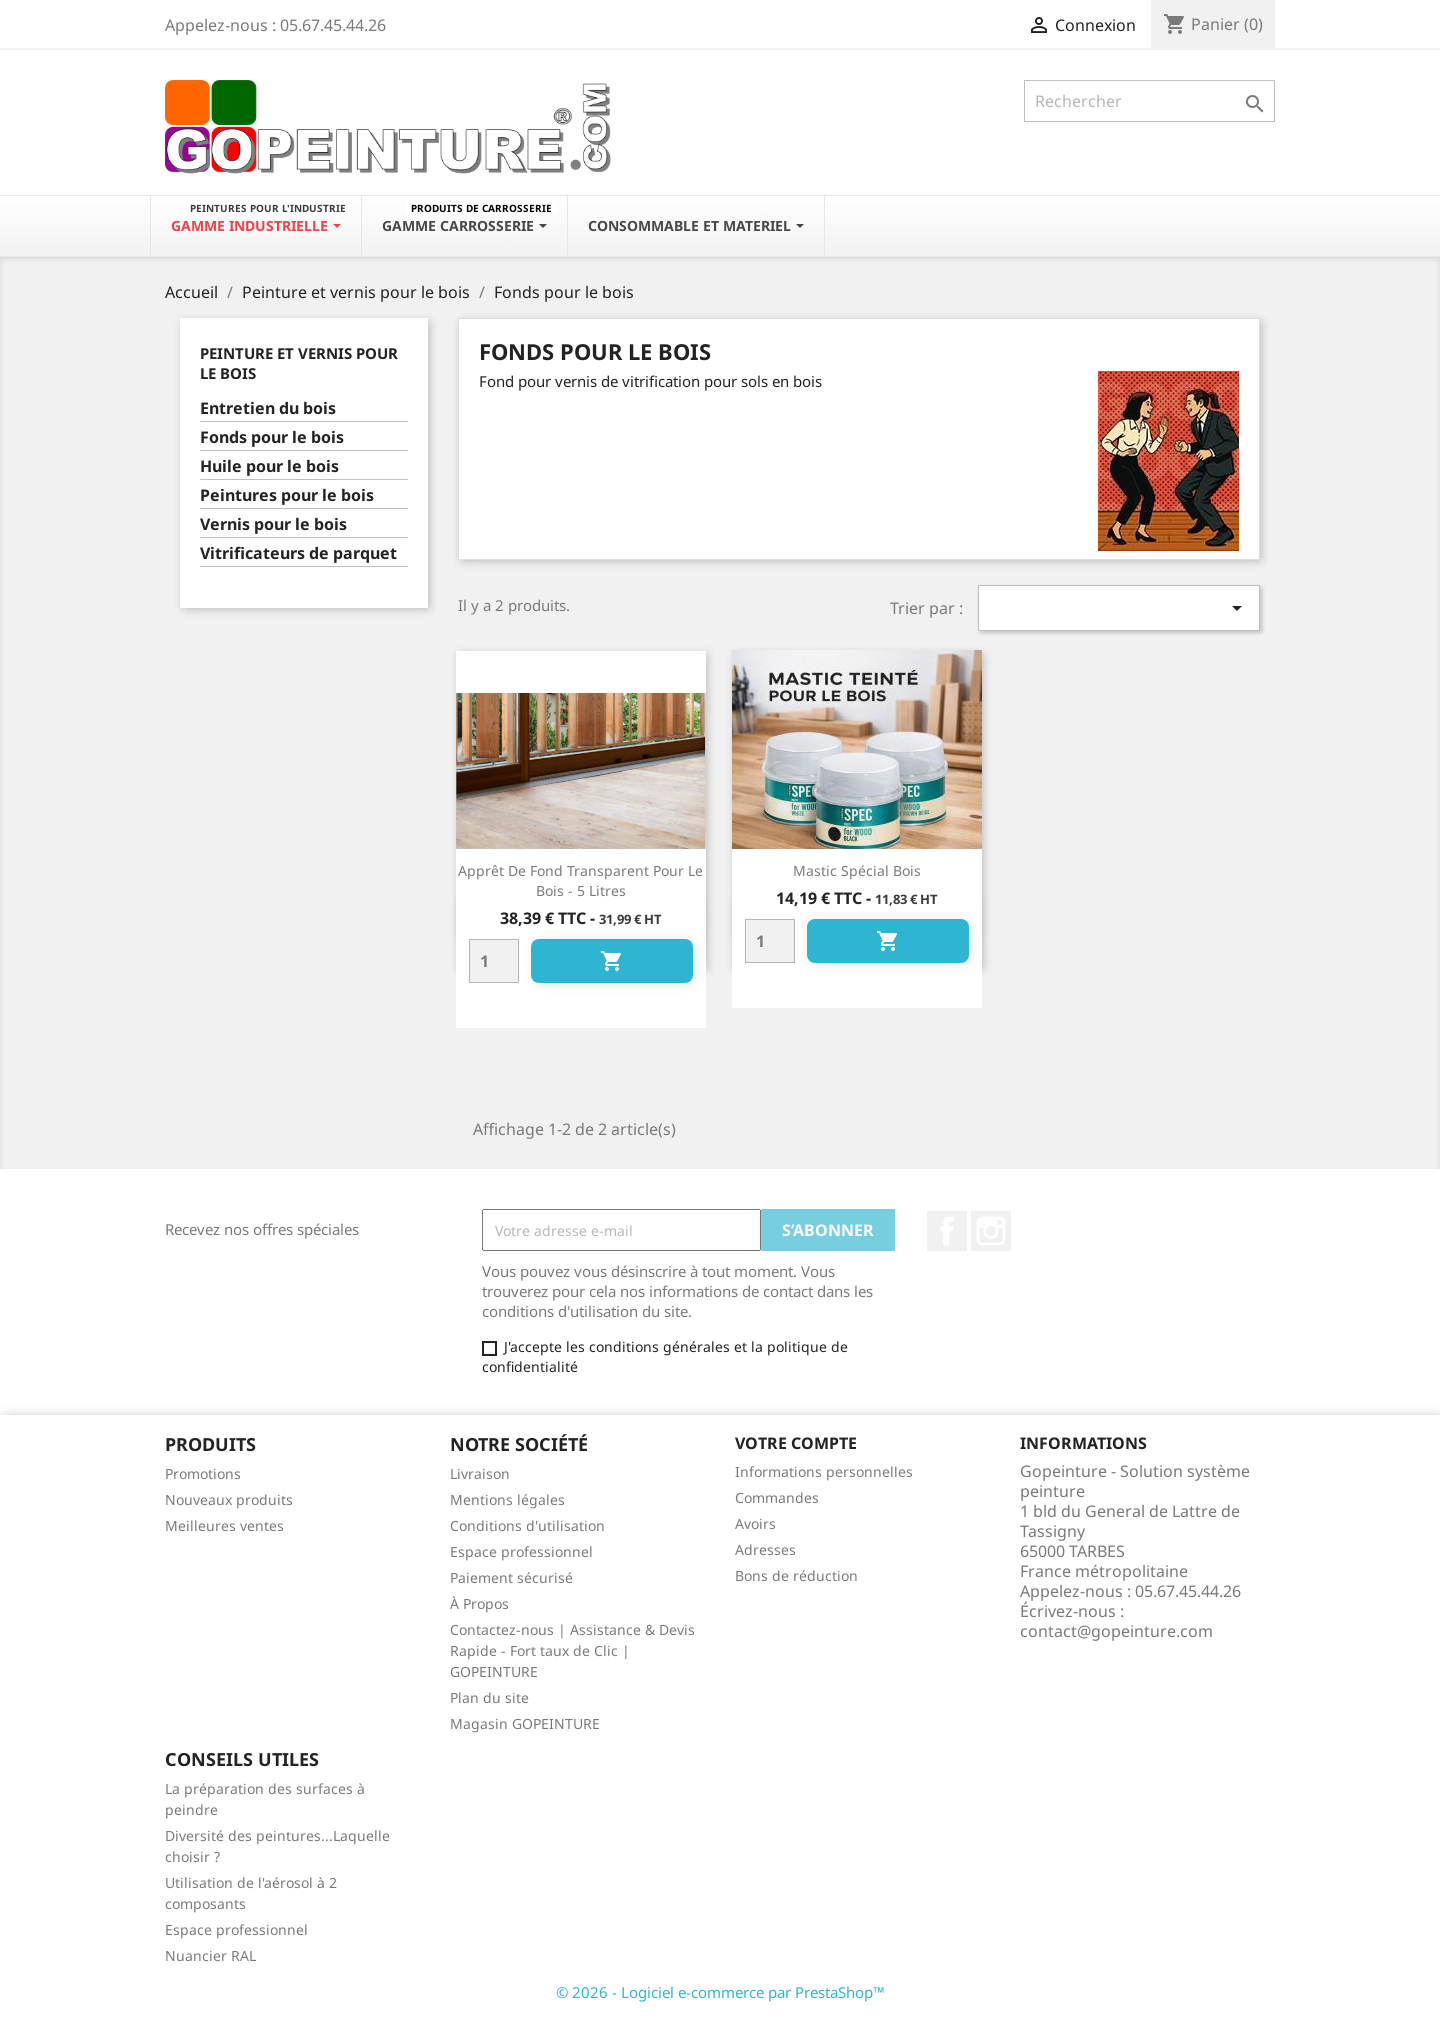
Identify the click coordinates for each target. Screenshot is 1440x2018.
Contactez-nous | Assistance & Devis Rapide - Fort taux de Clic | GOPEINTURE (572, 1650)
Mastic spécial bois (857, 870)
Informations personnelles (824, 1471)
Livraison (480, 1473)
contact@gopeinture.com (1116, 1631)
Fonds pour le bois (272, 437)
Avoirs (755, 1523)
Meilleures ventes (224, 1525)
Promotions (203, 1473)
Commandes (777, 1497)
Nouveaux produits (229, 1499)
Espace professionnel (521, 1551)
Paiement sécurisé (511, 1577)
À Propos (479, 1603)
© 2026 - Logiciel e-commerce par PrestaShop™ (720, 1992)
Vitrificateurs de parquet (298, 553)
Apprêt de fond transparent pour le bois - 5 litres (580, 880)
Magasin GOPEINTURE (525, 1723)
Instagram (991, 1231)
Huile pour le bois (269, 466)
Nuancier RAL (210, 1955)
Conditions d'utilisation (527, 1525)
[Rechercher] (1149, 101)
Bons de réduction (796, 1575)
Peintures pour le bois (287, 495)
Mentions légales (507, 1499)
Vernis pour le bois (273, 524)
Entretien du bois (268, 408)
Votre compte (796, 1443)
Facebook (947, 1231)
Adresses (765, 1549)
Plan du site (489, 1697)
